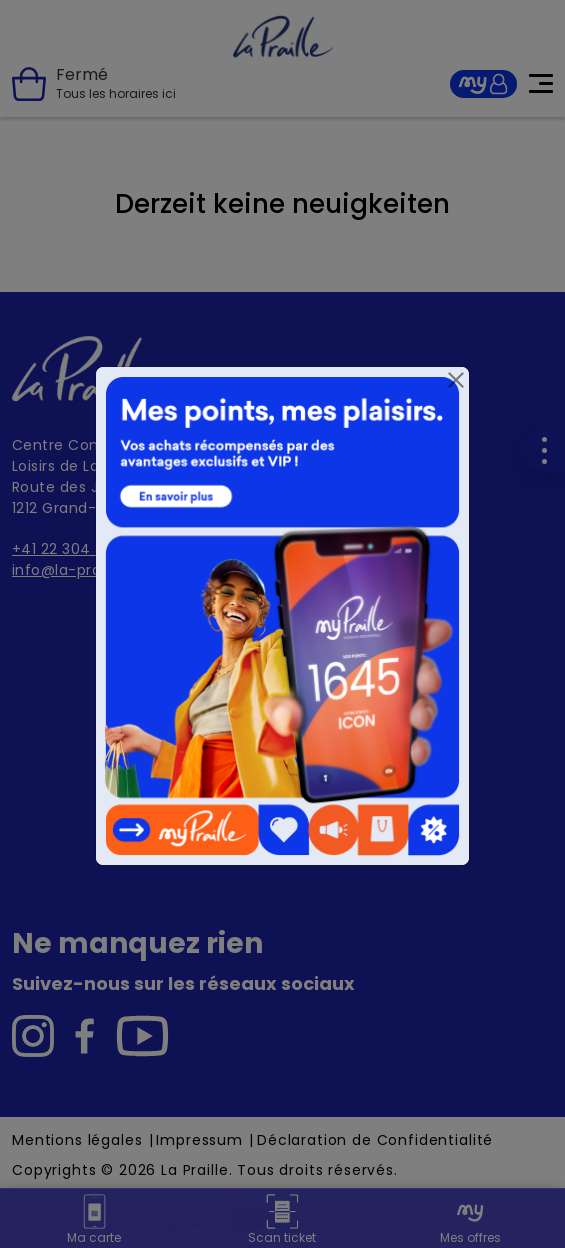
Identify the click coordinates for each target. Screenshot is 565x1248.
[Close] (456, 380)
